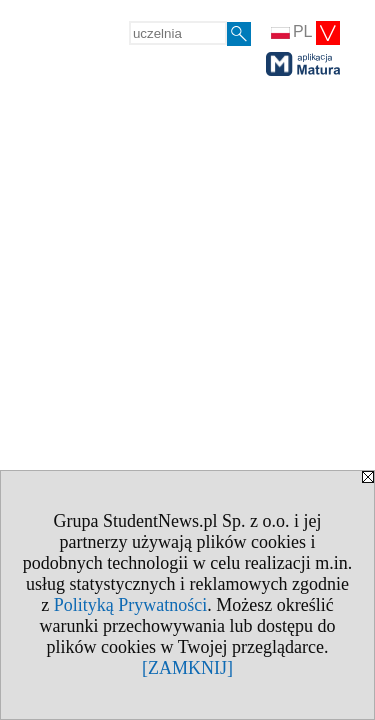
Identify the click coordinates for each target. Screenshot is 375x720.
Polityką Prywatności (131, 605)
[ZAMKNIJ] (187, 668)
